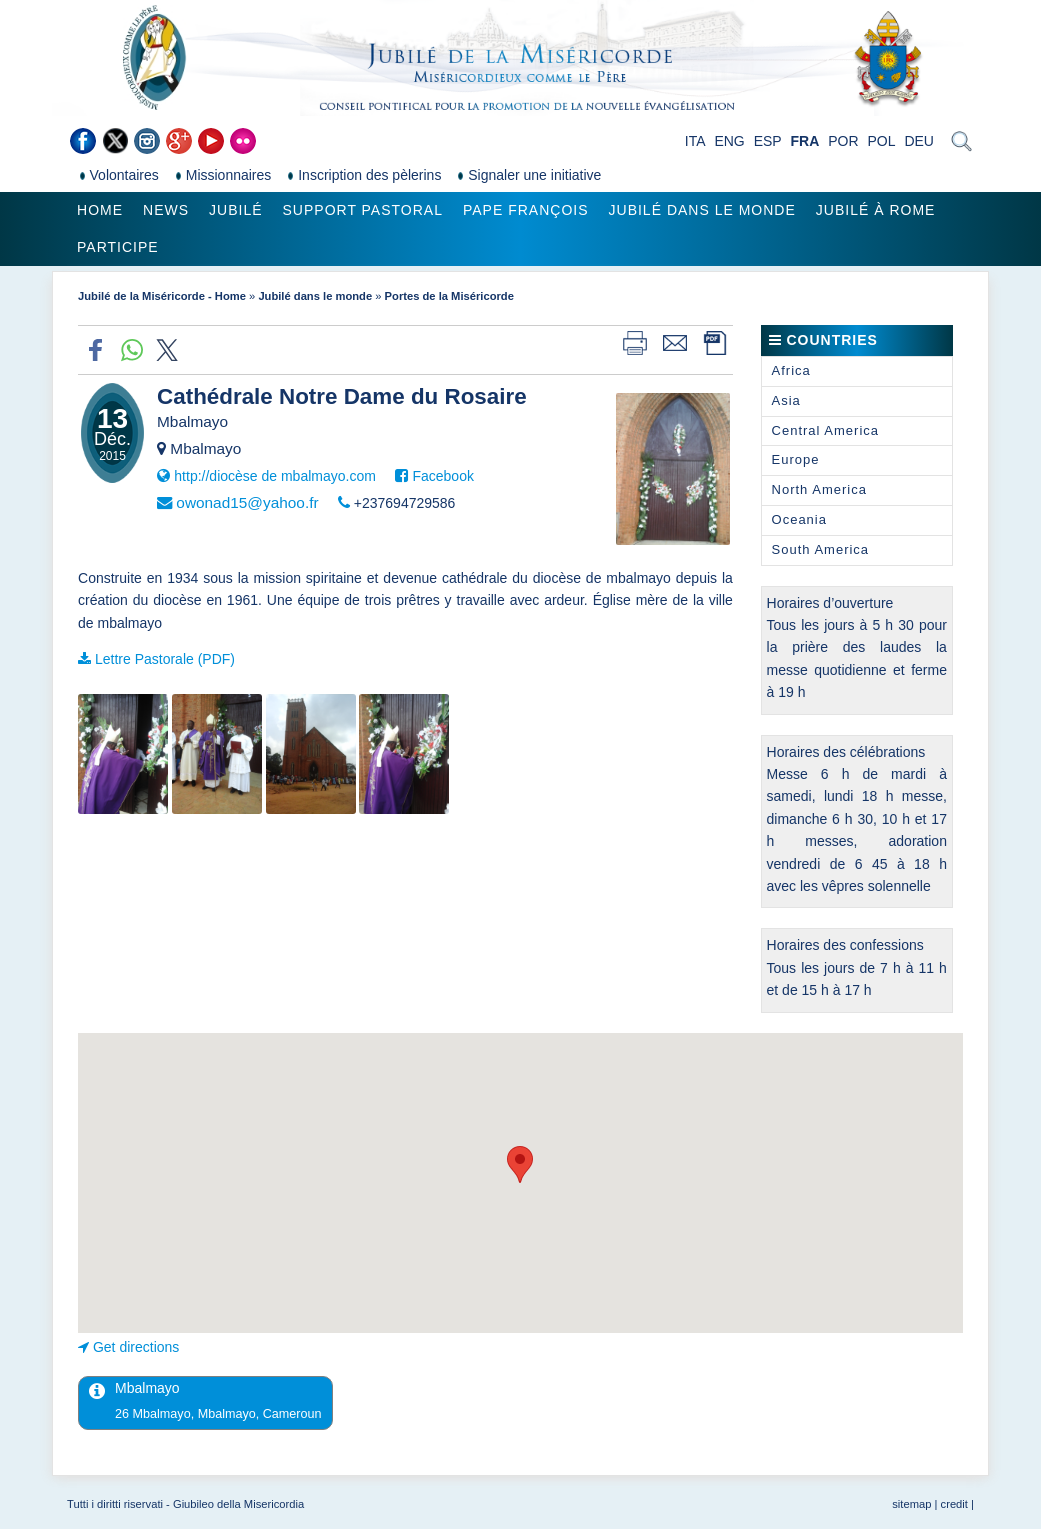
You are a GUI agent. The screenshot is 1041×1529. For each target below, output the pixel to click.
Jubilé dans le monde (702, 210)
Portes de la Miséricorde (449, 296)
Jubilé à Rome (876, 210)
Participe (118, 247)
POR (843, 141)
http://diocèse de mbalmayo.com (275, 476)
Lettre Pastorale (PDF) (165, 659)
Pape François (526, 210)
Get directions (136, 1347)
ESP (768, 141)
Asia (786, 400)
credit (954, 1504)
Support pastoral (363, 210)
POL (881, 141)
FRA (805, 141)
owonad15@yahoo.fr (247, 502)
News (166, 210)
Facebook (442, 476)
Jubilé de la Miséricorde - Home (162, 296)
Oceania (799, 519)
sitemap (911, 1504)
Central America (825, 430)
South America (821, 549)
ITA (695, 141)
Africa (791, 370)
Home (100, 210)
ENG (729, 141)
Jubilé (235, 210)
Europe (796, 459)
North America (819, 489)
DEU (919, 141)
